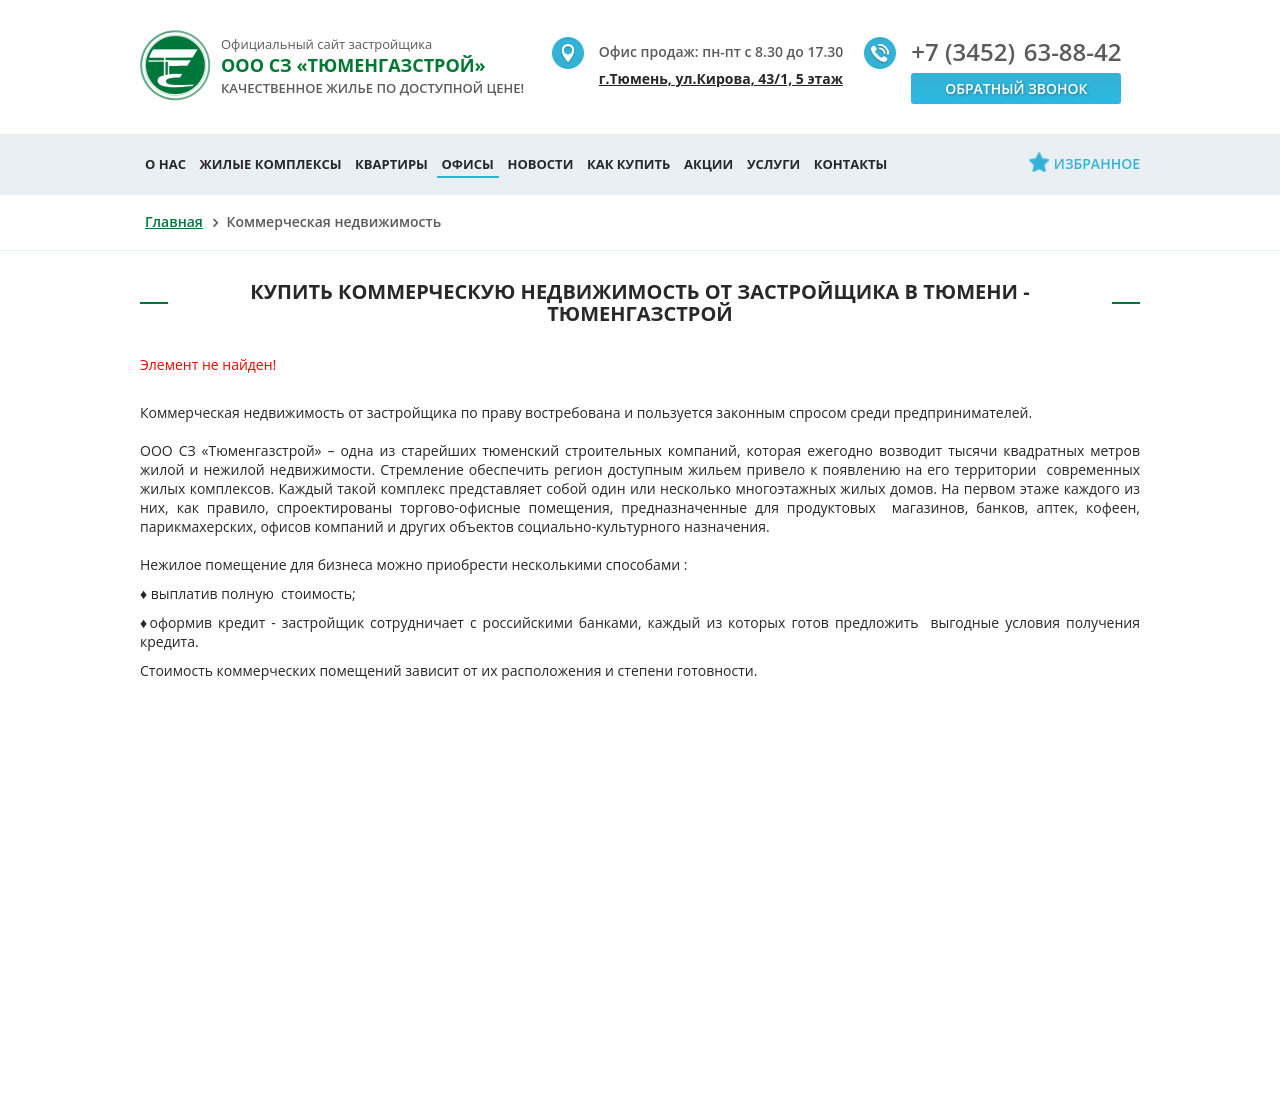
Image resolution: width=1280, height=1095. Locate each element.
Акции (708, 164)
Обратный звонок (1016, 88)
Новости (540, 164)
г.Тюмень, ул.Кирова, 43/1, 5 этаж (721, 78)
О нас (165, 164)
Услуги (773, 164)
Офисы (468, 164)
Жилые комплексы (271, 164)
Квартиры (391, 164)
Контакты (851, 164)
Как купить (628, 164)
